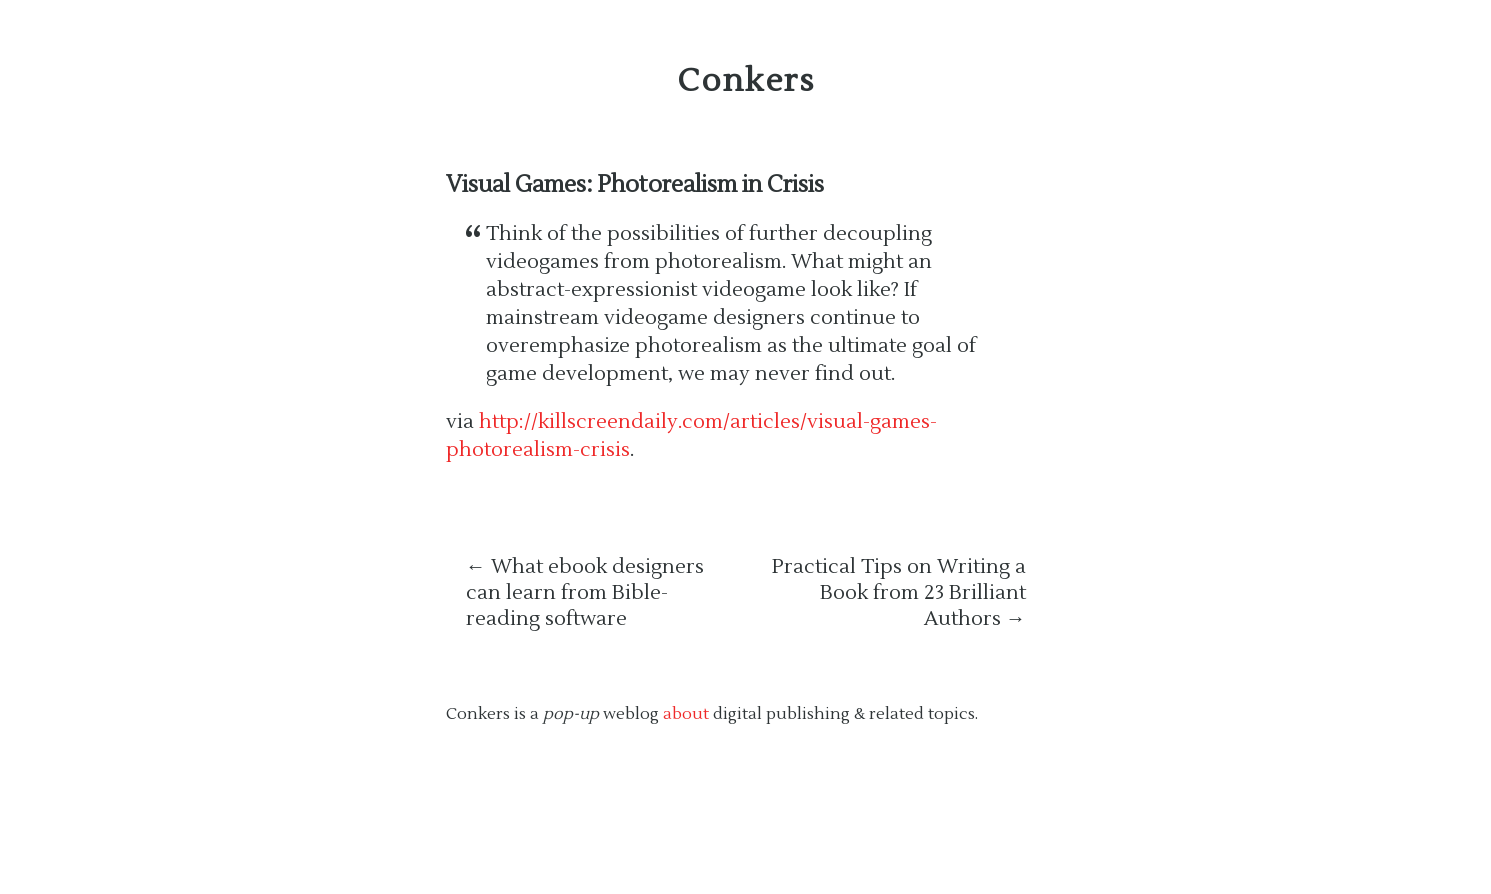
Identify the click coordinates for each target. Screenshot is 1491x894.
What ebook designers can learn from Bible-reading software (585, 593)
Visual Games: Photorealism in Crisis (635, 185)
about (686, 714)
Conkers (746, 80)
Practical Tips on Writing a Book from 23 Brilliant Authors (899, 593)
